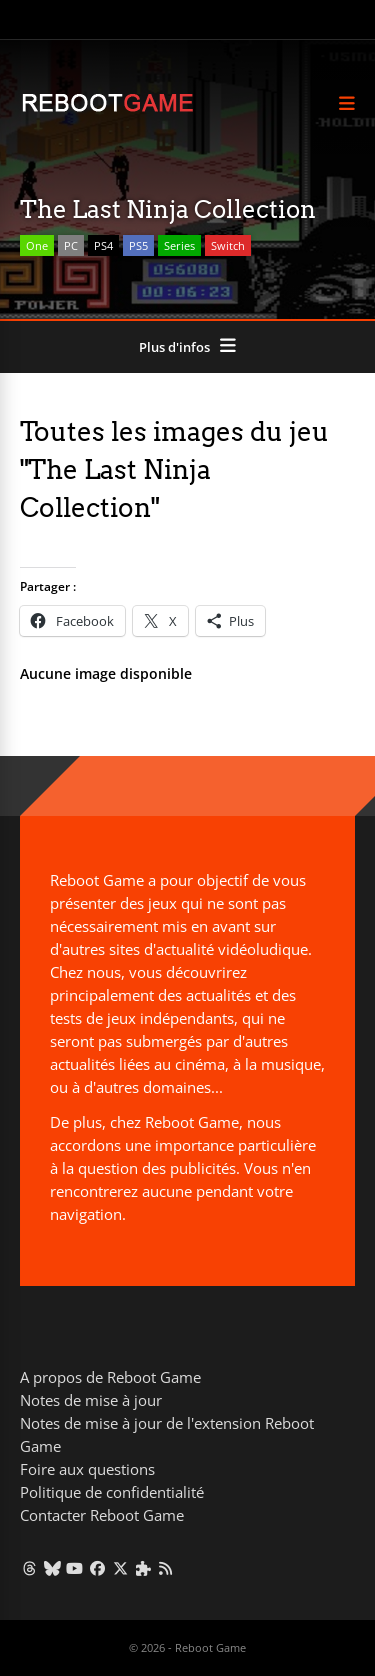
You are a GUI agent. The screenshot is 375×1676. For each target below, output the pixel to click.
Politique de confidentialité (112, 1492)
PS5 (138, 245)
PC (71, 245)
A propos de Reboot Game (110, 1377)
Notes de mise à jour (91, 1400)
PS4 (103, 245)
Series (179, 245)
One (37, 245)
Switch (228, 245)
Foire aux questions (87, 1469)
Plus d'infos (174, 347)
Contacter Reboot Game (102, 1515)
